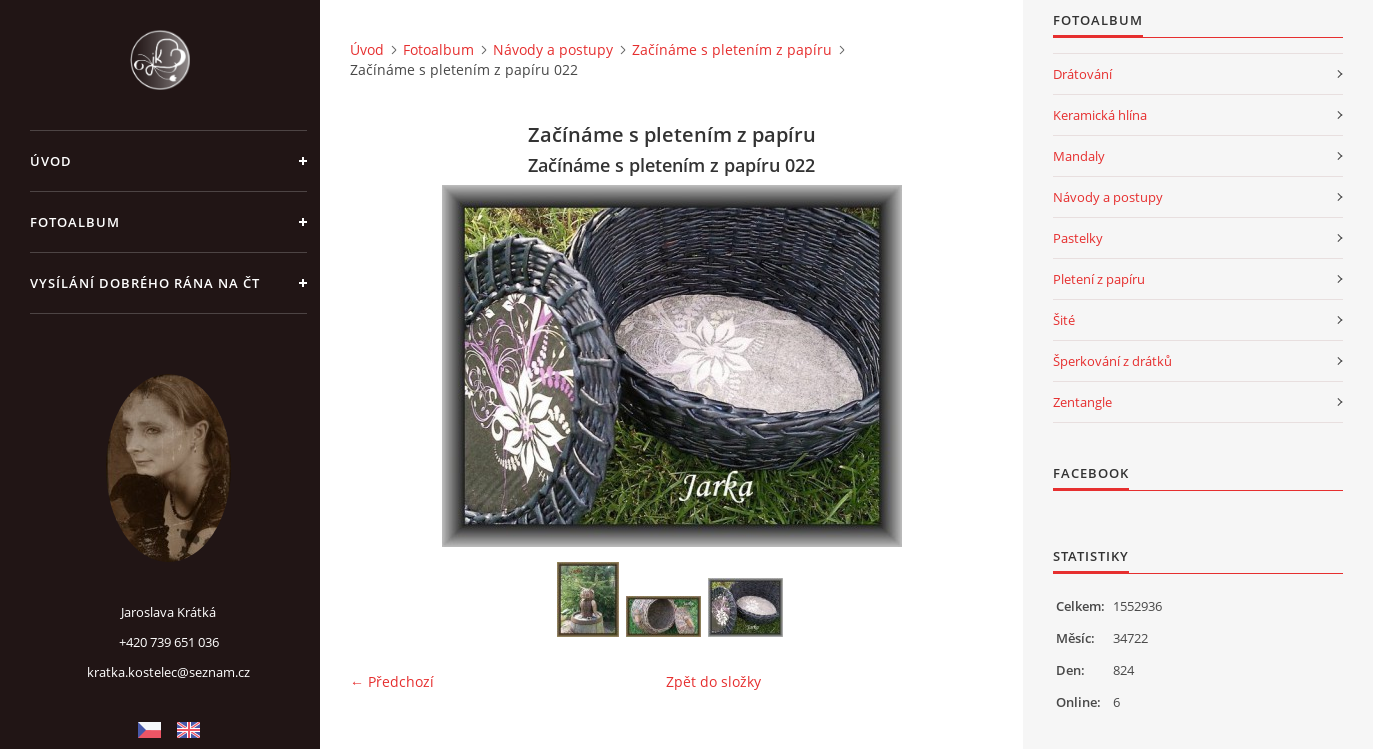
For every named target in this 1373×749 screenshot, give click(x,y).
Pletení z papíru (1099, 279)
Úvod (51, 161)
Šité (1064, 320)
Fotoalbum (75, 222)
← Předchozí (392, 681)
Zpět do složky (713, 681)
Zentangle (1082, 402)
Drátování (1082, 74)
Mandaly (1079, 156)
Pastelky (1078, 238)
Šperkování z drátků (1112, 361)
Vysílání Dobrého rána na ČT (145, 283)
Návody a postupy (553, 49)
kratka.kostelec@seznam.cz (168, 672)
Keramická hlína (1100, 115)
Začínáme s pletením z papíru (732, 49)
